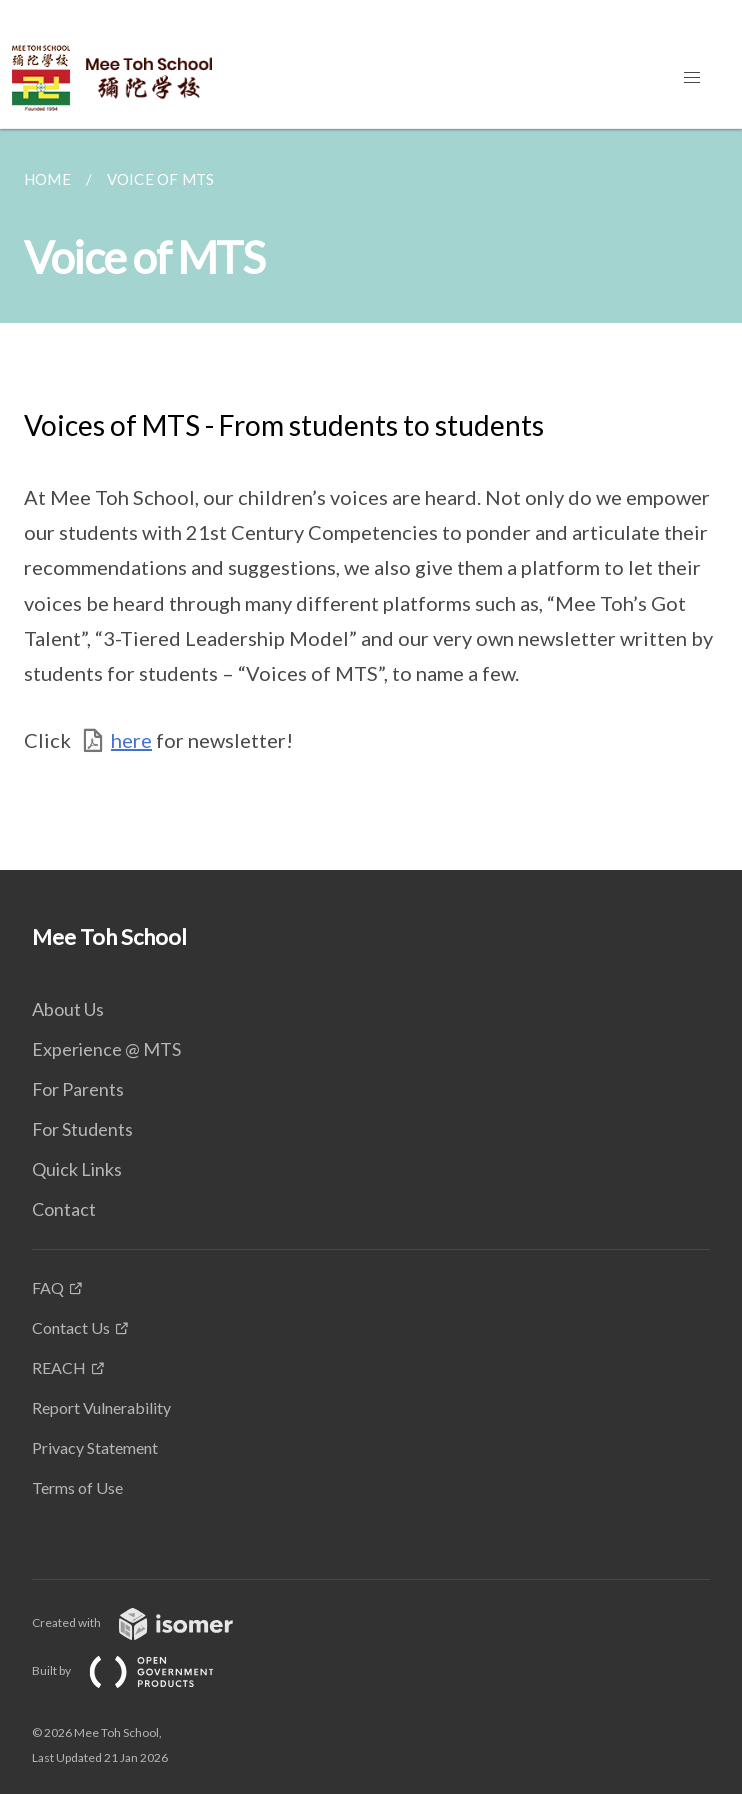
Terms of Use (77, 1487)
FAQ (48, 1287)
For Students (82, 1129)
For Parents (78, 1089)
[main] (371, 499)
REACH (59, 1367)
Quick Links (77, 1169)
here (131, 740)
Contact (64, 1209)
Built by (139, 1670)
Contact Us (71, 1327)
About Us (68, 1009)
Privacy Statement (95, 1447)
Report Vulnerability (101, 1407)
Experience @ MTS (106, 1049)
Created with (148, 1622)
